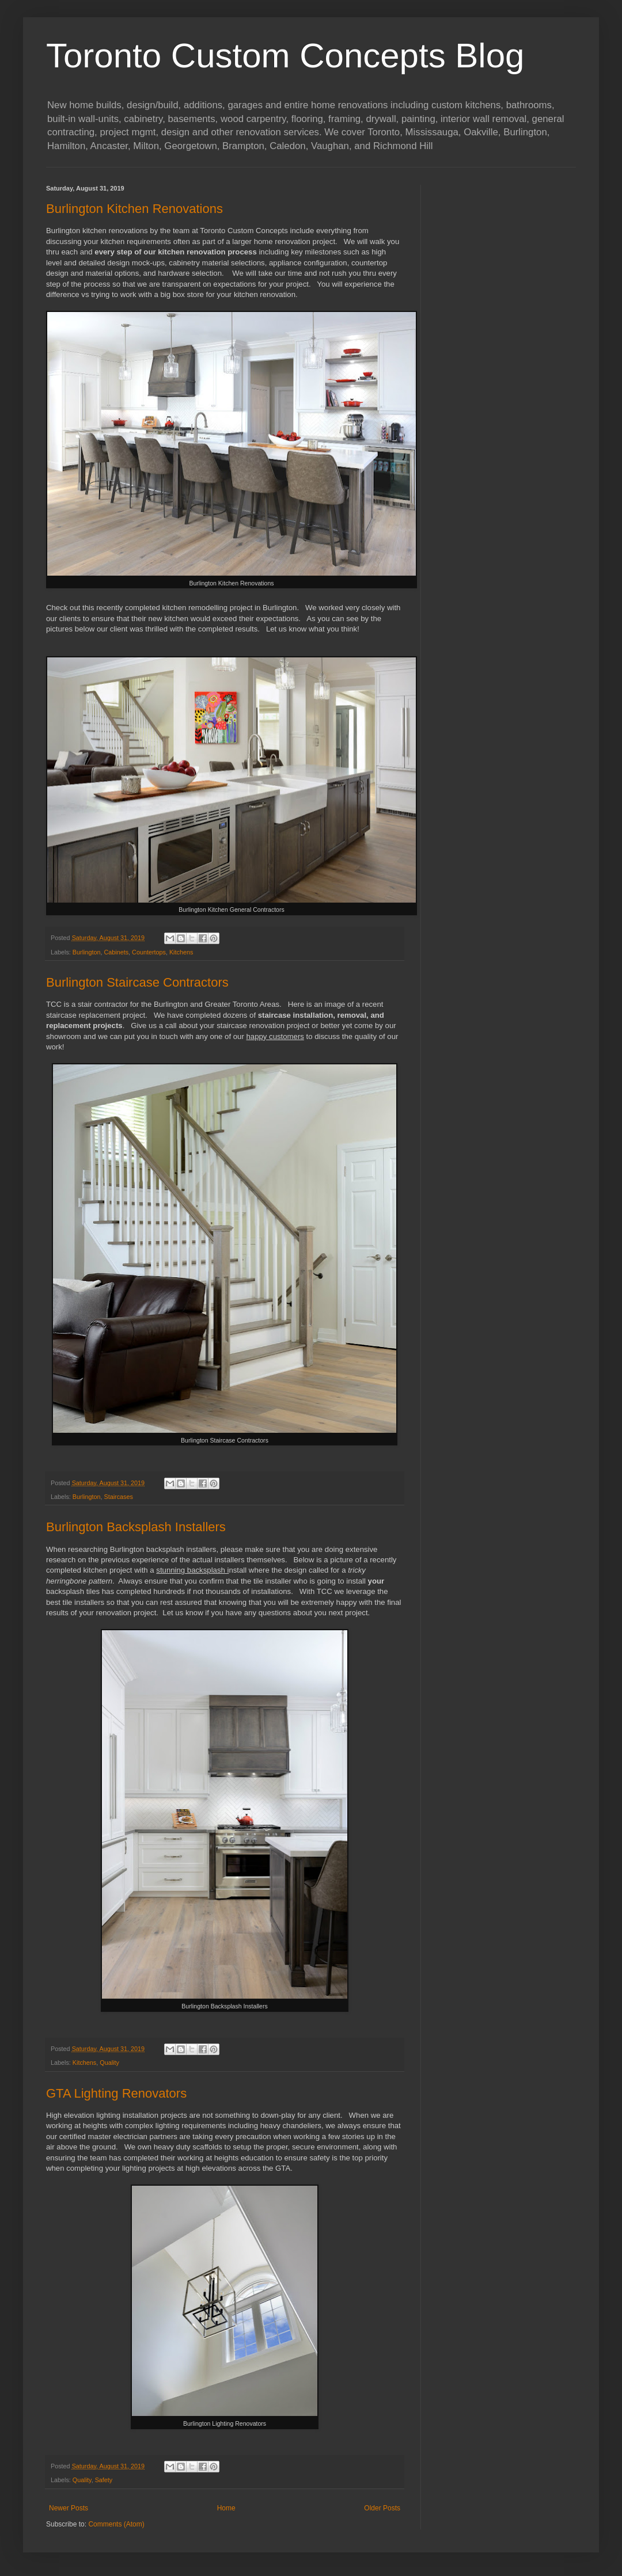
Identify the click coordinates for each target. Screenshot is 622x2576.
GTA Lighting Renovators (116, 2093)
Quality (109, 2062)
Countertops (149, 952)
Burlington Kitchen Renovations (134, 208)
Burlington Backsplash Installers (136, 1527)
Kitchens (181, 952)
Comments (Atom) (116, 2524)
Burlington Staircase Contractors (137, 982)
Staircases (118, 1496)
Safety (104, 2479)
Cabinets (116, 952)
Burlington (87, 952)
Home (226, 2508)
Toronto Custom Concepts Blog (285, 55)
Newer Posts (68, 2508)
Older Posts (382, 2508)
